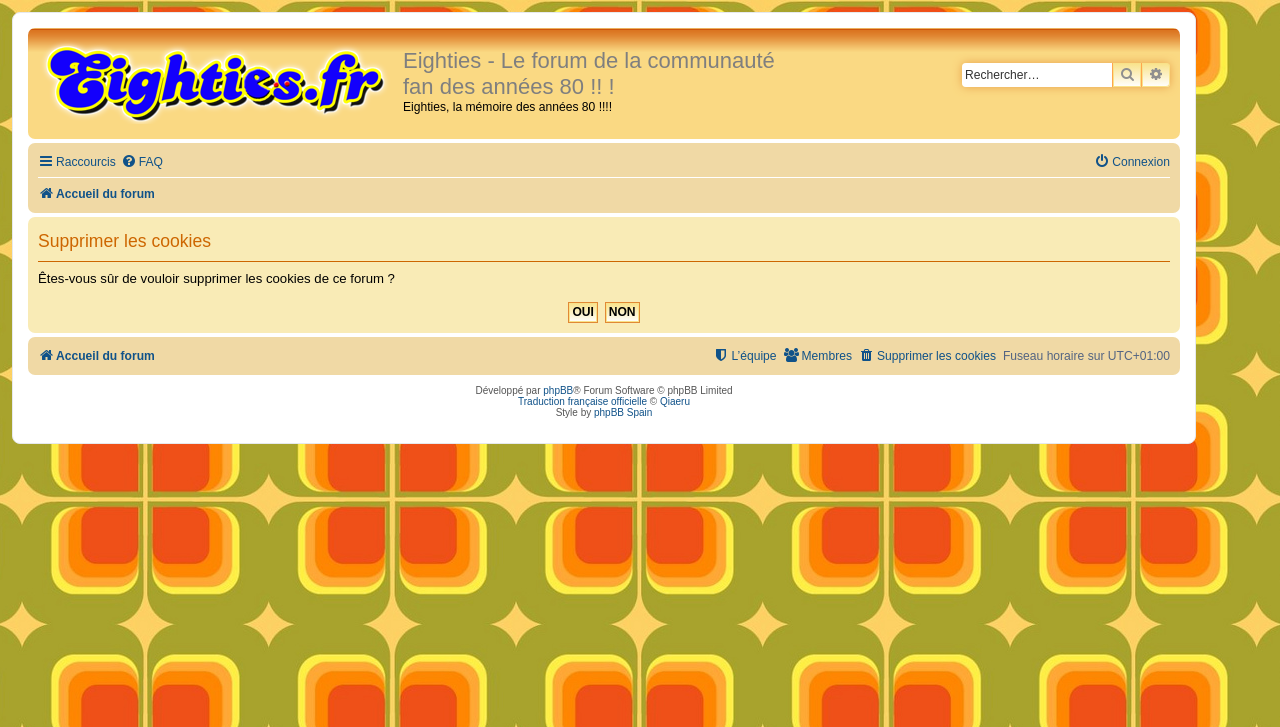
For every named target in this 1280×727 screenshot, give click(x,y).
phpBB (558, 390)
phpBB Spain (623, 412)
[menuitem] (142, 162)
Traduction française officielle (582, 401)
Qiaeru (675, 401)
